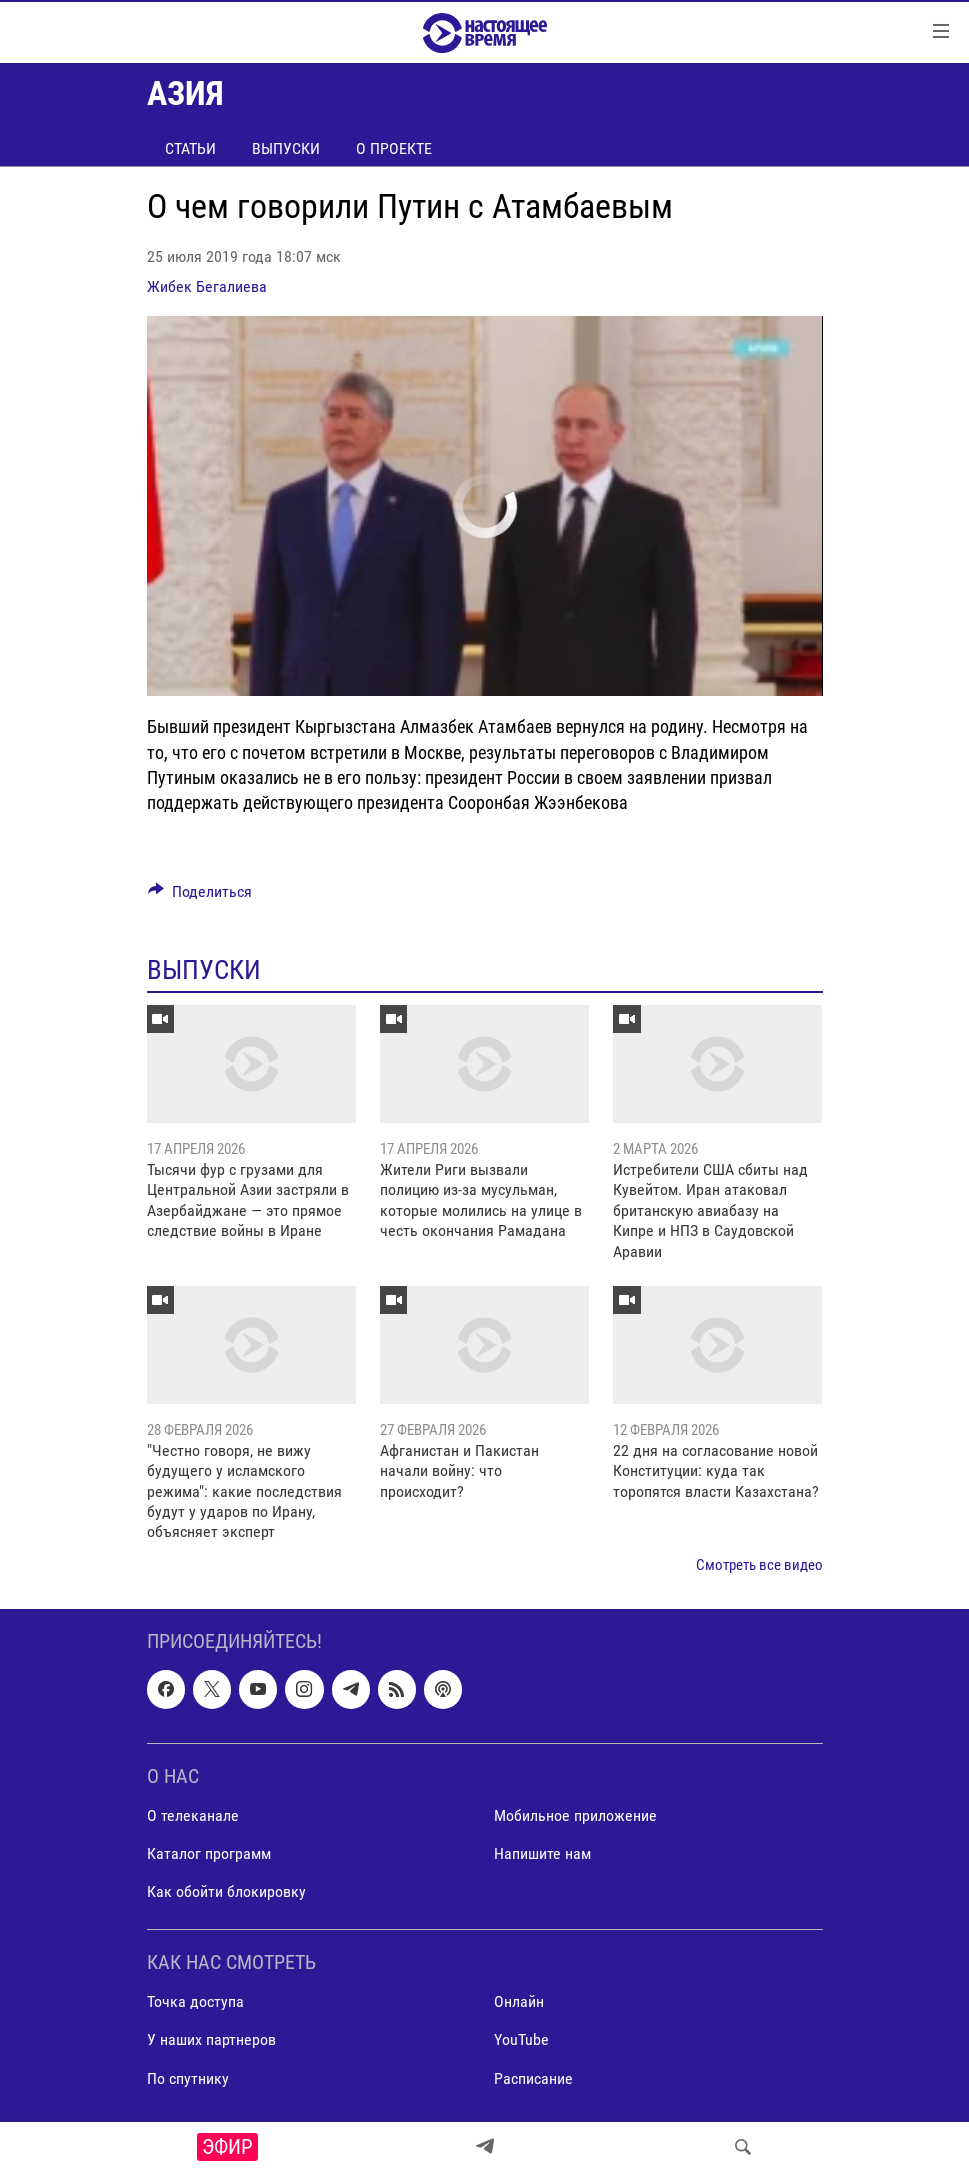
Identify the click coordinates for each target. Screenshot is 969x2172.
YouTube (521, 2040)
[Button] (200, 896)
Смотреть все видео (759, 1565)
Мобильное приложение (575, 1815)
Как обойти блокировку (226, 1891)
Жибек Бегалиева (207, 286)
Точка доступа (195, 2002)
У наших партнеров (211, 2040)
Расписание (533, 2078)
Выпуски (286, 148)
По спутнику (188, 2078)
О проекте (394, 148)
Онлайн (519, 2002)
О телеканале (193, 1815)
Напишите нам (542, 1853)
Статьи (190, 148)
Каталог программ (209, 1853)
